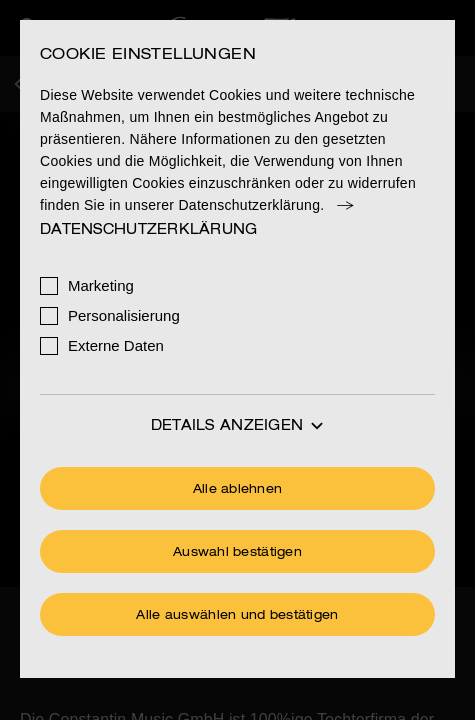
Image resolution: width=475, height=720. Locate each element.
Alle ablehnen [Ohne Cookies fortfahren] (238, 490)
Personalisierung (124, 315)
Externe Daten (116, 345)
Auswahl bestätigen (237, 553)
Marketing (101, 285)
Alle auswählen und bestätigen (237, 616)
